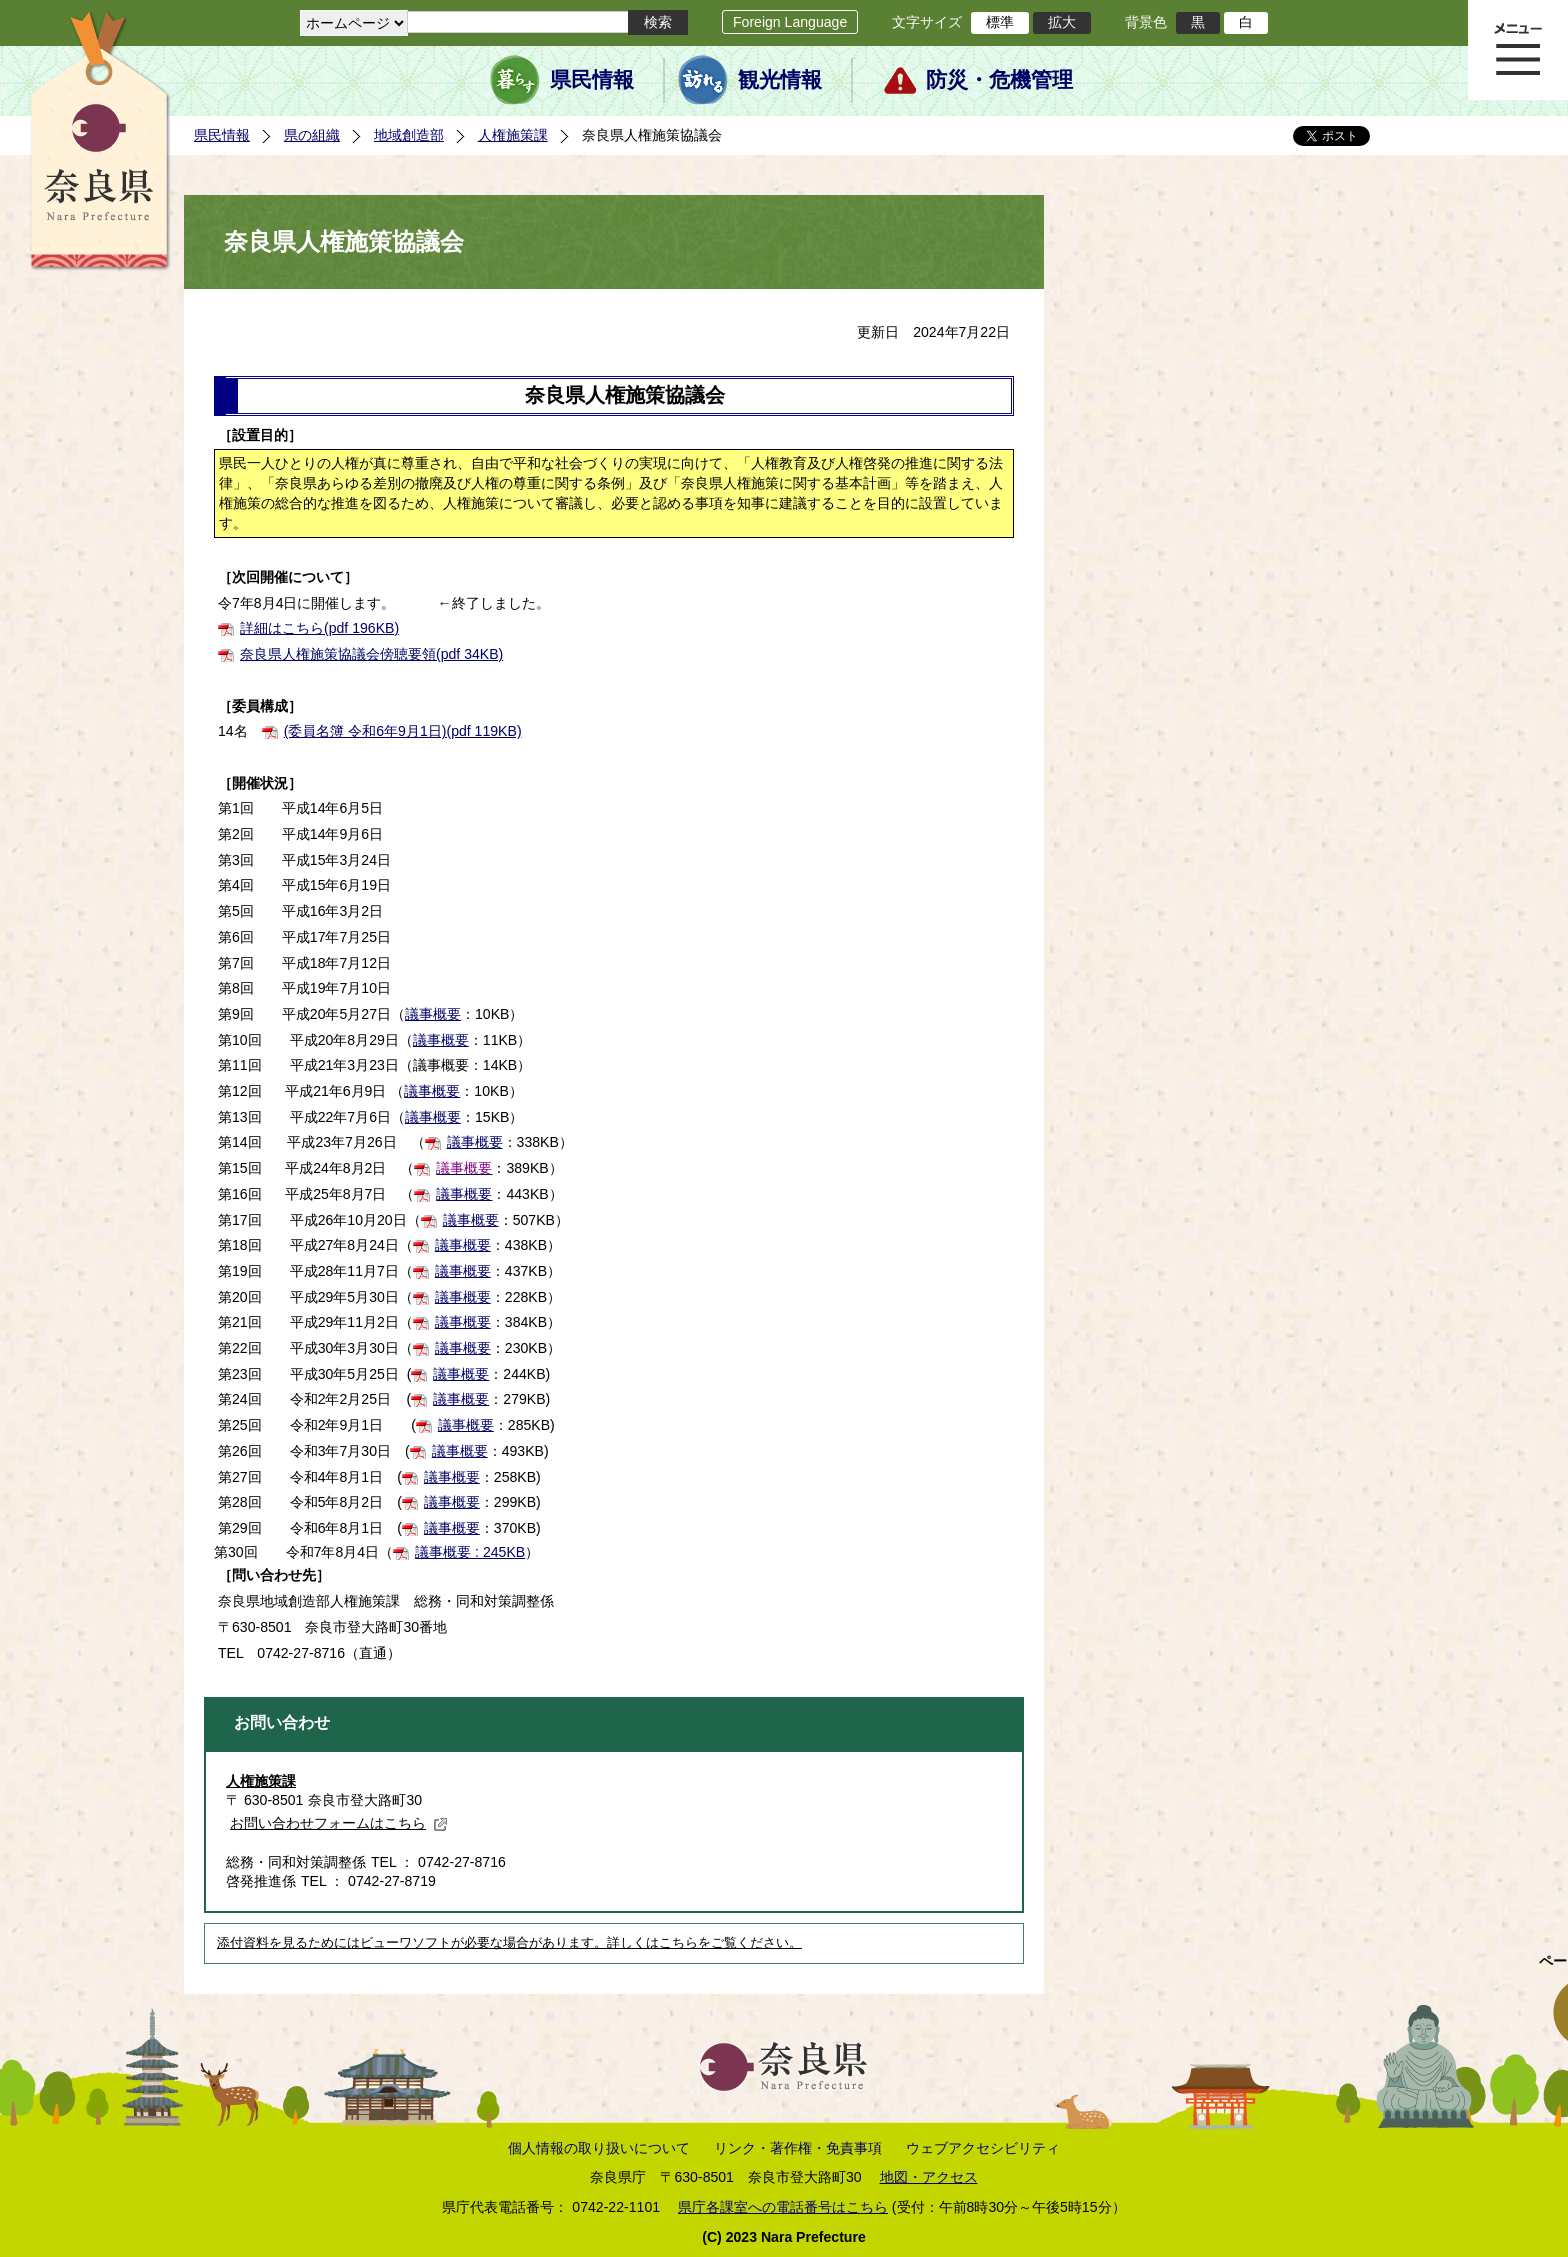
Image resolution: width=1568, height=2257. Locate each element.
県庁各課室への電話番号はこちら (783, 2207)
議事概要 (433, 1014)
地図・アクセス (929, 2177)
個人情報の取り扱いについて (599, 2148)
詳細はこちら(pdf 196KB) (319, 628)
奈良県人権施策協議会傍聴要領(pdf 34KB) (371, 654)
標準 (1000, 22)
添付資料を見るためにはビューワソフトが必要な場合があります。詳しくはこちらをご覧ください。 (509, 1943)
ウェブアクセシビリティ (983, 2148)
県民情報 (592, 80)
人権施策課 (513, 135)
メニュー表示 (1518, 50)
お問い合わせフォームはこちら (339, 1823)
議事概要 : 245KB (470, 1552)
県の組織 (312, 135)
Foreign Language (790, 22)
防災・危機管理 (999, 80)
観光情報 (780, 80)
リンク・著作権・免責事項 (798, 2148)
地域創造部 (409, 135)
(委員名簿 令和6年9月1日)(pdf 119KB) (403, 731)
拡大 (1062, 22)
